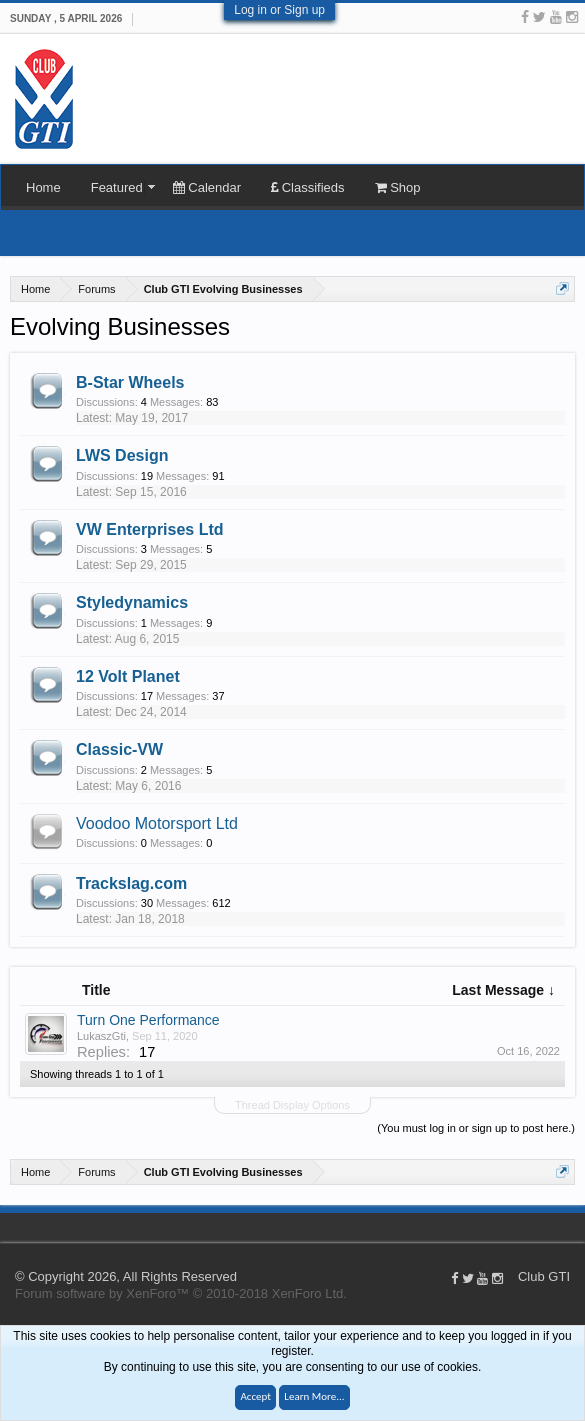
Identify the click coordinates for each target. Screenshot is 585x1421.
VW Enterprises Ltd (150, 529)
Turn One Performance (148, 1020)
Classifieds (307, 187)
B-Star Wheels (130, 382)
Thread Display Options (292, 1105)
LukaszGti (101, 1036)
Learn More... (314, 1396)
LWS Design (122, 455)
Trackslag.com (131, 883)
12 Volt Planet (128, 676)
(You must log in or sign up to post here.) (476, 1128)
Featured (117, 187)
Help (575, 1226)
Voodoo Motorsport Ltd (157, 823)
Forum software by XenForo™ (181, 1293)
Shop (398, 187)
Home (43, 187)
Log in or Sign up (279, 10)
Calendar (207, 187)
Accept (255, 1396)
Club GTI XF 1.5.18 (10, 1226)
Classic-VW (119, 749)
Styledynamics (132, 602)
